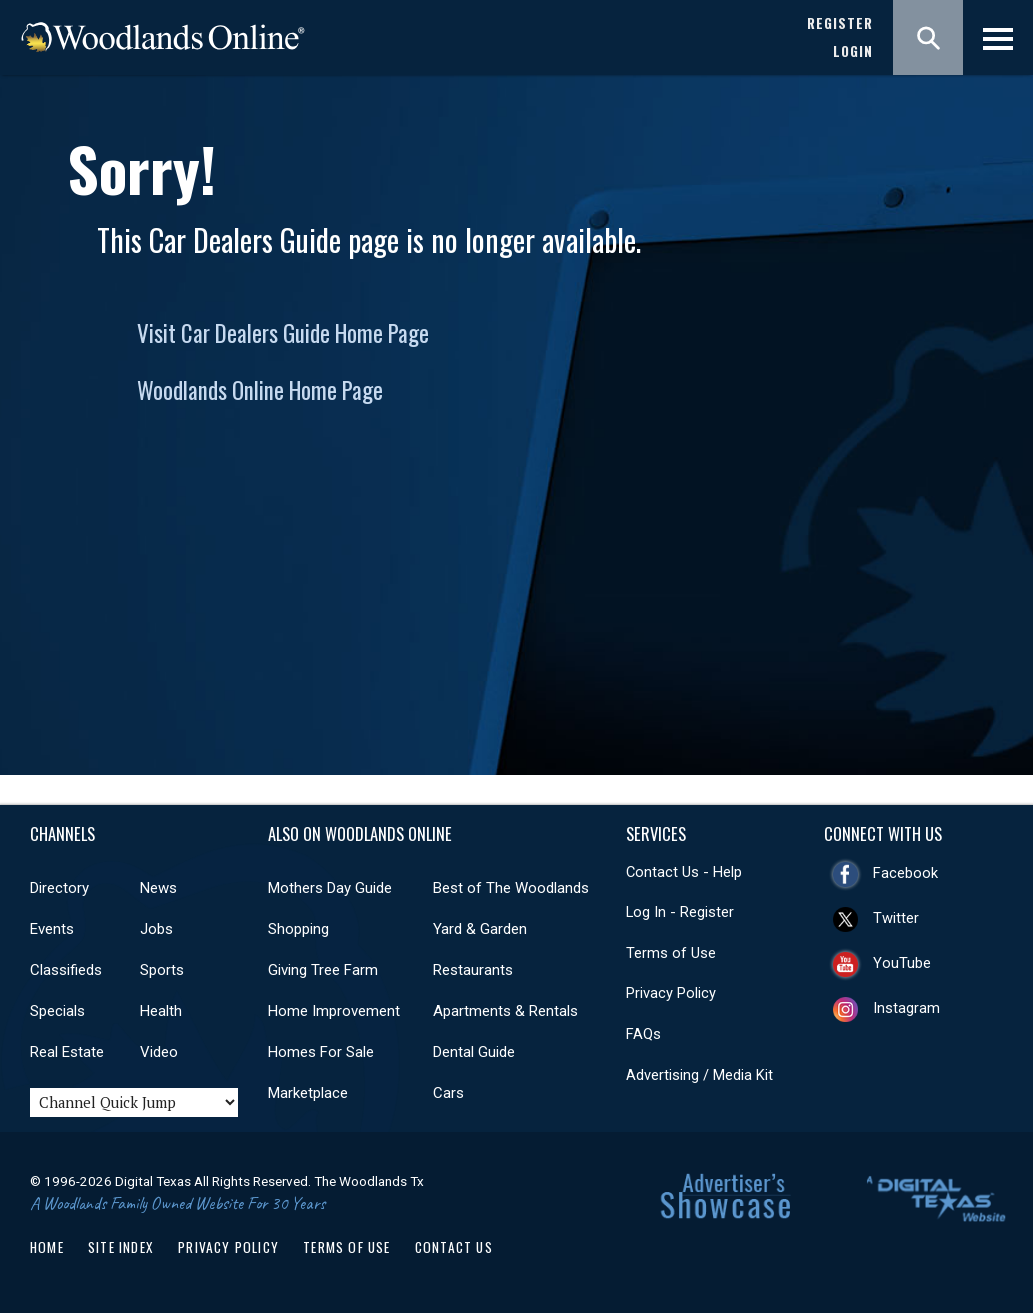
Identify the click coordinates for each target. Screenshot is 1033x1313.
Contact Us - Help (684, 872)
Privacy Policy (671, 993)
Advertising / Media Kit (699, 1075)
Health (161, 1011)
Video (159, 1052)
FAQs (643, 1034)
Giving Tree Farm (323, 970)
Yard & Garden (480, 929)
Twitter (896, 918)
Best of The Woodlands (511, 888)
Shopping (298, 929)
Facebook (905, 873)
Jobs (156, 929)
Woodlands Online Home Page (260, 390)
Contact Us (454, 1247)
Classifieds (66, 970)
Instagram (906, 1008)
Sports (162, 970)
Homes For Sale (321, 1052)
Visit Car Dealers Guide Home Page (283, 333)
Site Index (121, 1247)
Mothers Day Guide (330, 888)
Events (52, 929)
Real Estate (67, 1052)
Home (47, 1247)
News (158, 888)
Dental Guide (474, 1052)
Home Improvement (334, 1011)
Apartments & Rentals (505, 1011)
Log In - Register (680, 912)
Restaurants (473, 970)
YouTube (902, 963)
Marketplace (308, 1093)
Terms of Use (671, 953)
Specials (57, 1011)
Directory (59, 888)
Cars (448, 1093)
